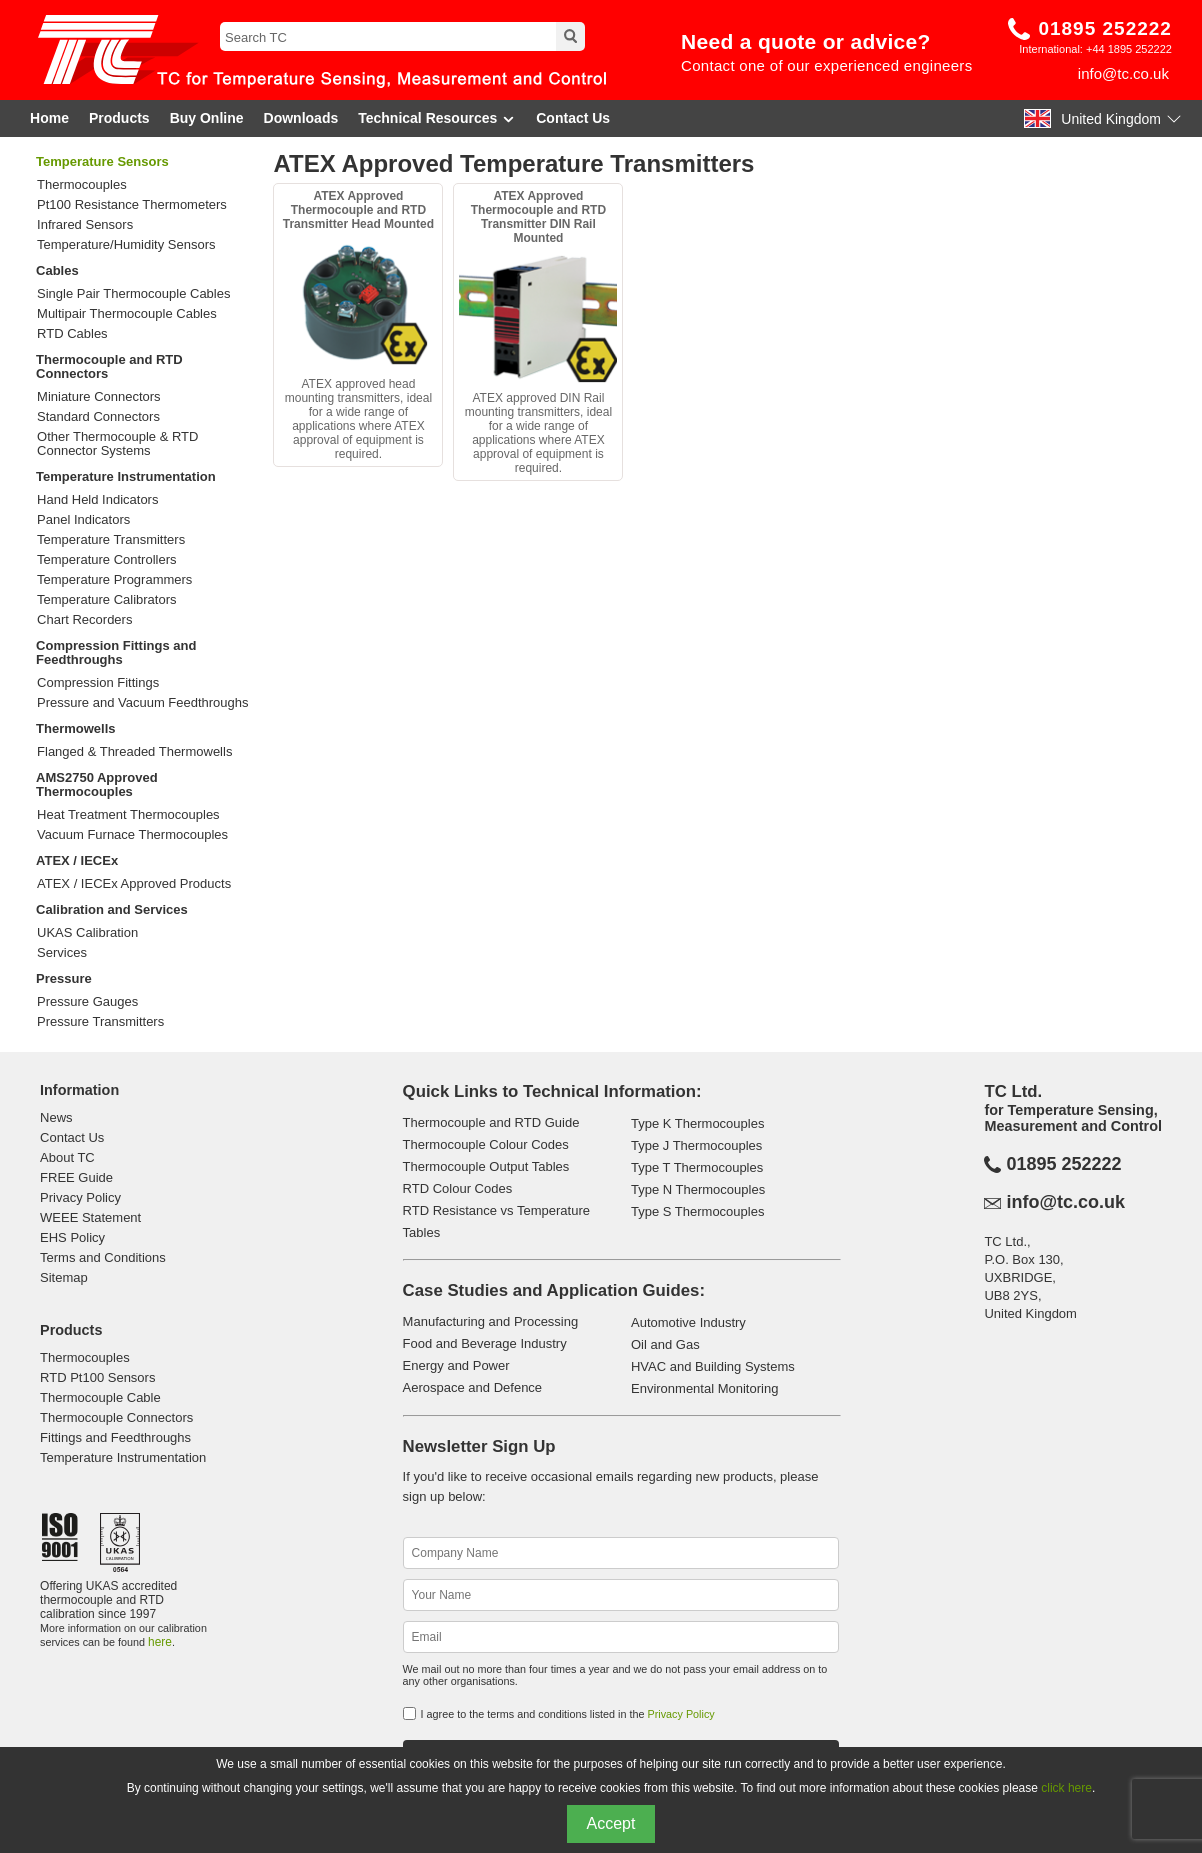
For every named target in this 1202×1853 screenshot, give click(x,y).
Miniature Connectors (99, 397)
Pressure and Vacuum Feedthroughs (143, 703)
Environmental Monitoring (704, 1388)
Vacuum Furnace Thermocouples (132, 835)
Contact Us (573, 118)
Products (119, 118)
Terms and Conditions (103, 1257)
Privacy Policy (80, 1197)
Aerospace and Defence (472, 1387)
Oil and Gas (665, 1344)
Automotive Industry (688, 1322)
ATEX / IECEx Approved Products (134, 884)
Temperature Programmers (114, 580)
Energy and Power (456, 1365)
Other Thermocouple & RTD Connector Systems (117, 444)
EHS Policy (72, 1237)
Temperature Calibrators (106, 600)
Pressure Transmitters (100, 1022)
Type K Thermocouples (697, 1123)
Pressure (64, 978)
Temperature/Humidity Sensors (126, 245)
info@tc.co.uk (1123, 73)
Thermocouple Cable (100, 1397)
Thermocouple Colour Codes (486, 1144)
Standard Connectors (98, 417)
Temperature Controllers (106, 560)
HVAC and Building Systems (713, 1366)
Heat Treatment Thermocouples (128, 815)
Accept (611, 1823)
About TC (67, 1157)
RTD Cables (72, 334)
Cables (57, 270)
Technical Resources (437, 118)
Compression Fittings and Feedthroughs (116, 652)
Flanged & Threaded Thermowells (134, 752)
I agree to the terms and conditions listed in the (568, 1714)
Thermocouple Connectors (116, 1417)
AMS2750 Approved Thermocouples (97, 784)
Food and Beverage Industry (485, 1343)
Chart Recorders (84, 620)
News (56, 1117)
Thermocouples (82, 185)
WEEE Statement (90, 1217)
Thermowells (75, 728)
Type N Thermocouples (698, 1189)
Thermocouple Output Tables (486, 1166)
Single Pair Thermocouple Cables (133, 294)
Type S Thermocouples (697, 1211)
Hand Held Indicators (97, 500)
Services (62, 953)
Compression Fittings (98, 683)
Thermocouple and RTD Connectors (109, 366)
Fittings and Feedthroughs (115, 1437)
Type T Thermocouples (697, 1167)
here (160, 1642)
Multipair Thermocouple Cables (127, 314)
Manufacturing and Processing (491, 1321)
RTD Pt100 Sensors (97, 1377)
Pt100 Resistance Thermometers (132, 205)
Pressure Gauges (87, 1002)
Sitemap (64, 1277)
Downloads (301, 118)
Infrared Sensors (85, 225)
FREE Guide (76, 1177)
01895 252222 (1105, 28)
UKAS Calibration (87, 933)
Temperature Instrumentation (126, 476)
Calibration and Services (112, 909)
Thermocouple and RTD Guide (491, 1122)
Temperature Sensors (102, 161)
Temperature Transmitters (111, 540)
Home (49, 118)
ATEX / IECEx (77, 860)
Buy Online (207, 118)
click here (1066, 1788)
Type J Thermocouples (696, 1145)
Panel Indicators (83, 520)
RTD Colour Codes (458, 1188)
